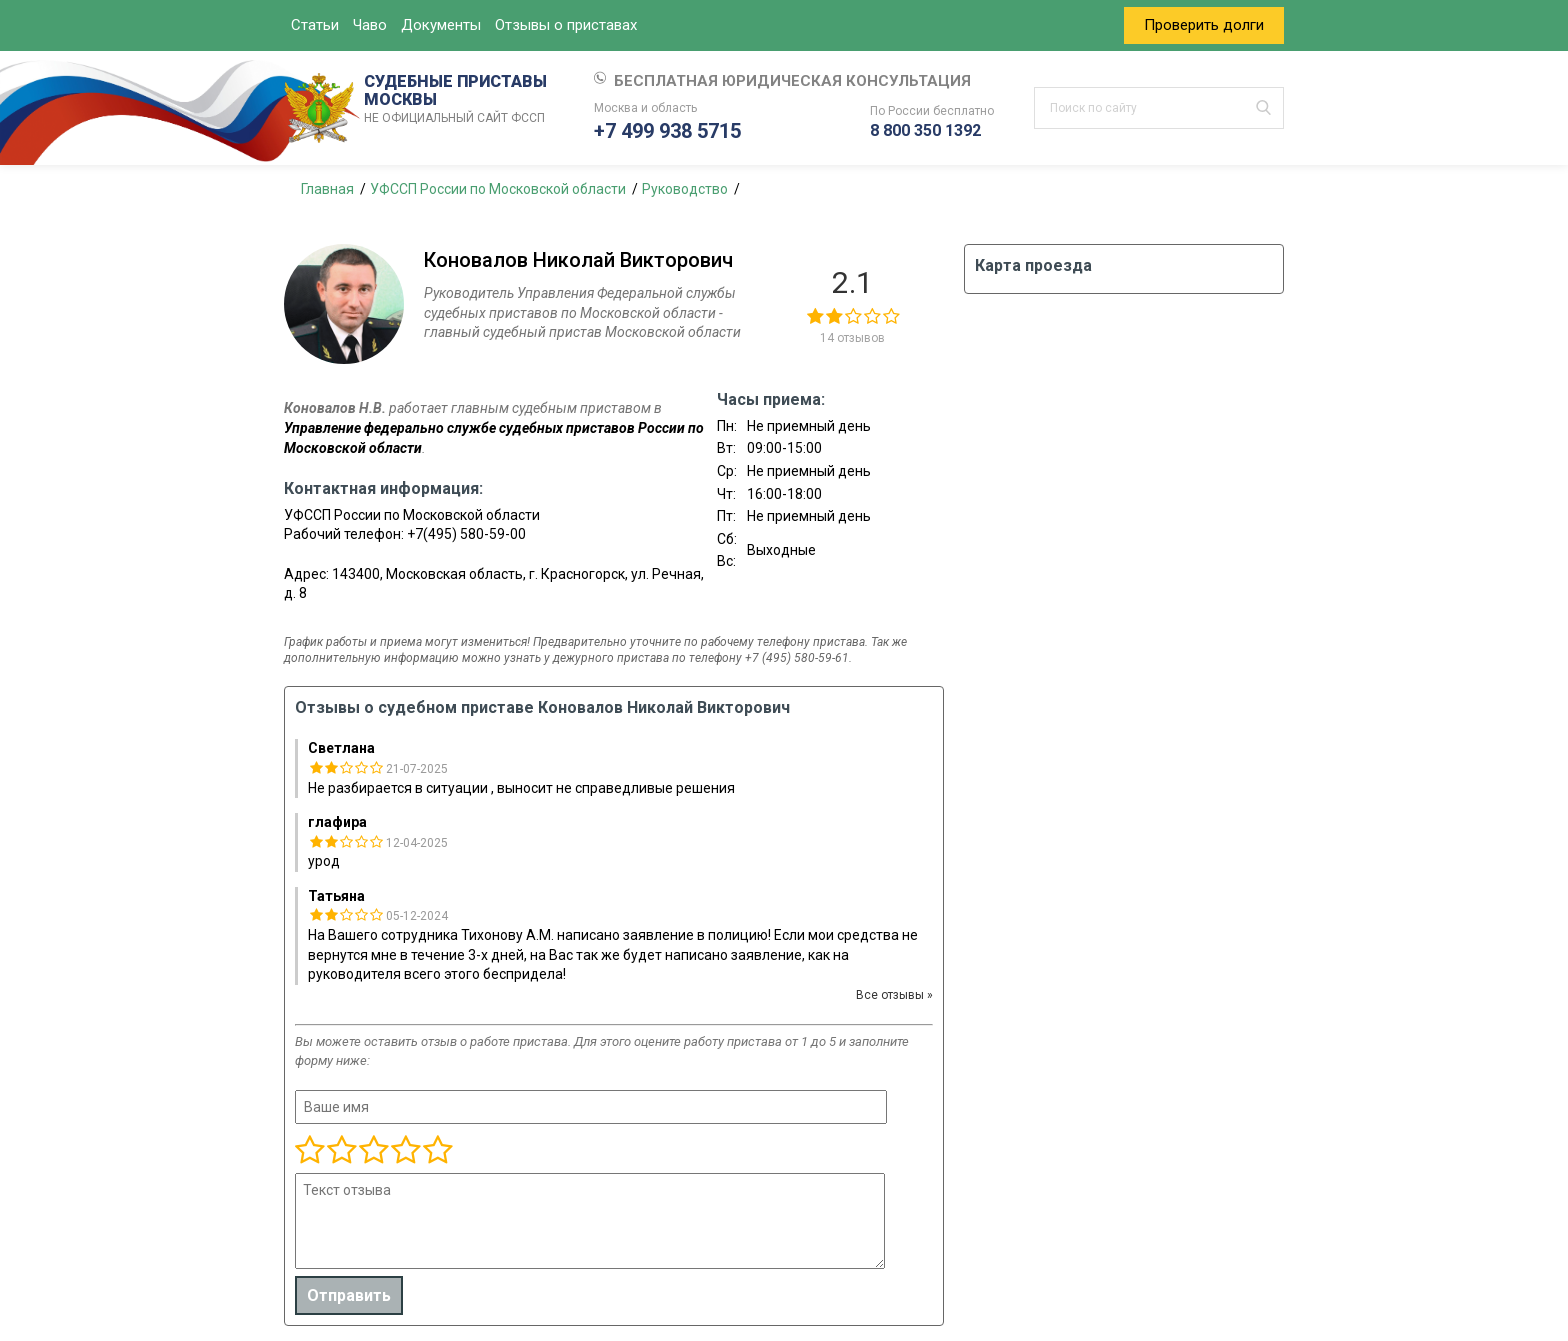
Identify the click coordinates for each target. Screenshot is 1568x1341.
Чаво (370, 25)
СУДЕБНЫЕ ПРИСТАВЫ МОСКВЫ (459, 100)
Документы (441, 25)
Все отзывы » (894, 995)
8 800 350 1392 (925, 130)
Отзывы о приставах (566, 25)
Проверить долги (1204, 25)
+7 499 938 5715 (667, 131)
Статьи (315, 25)
